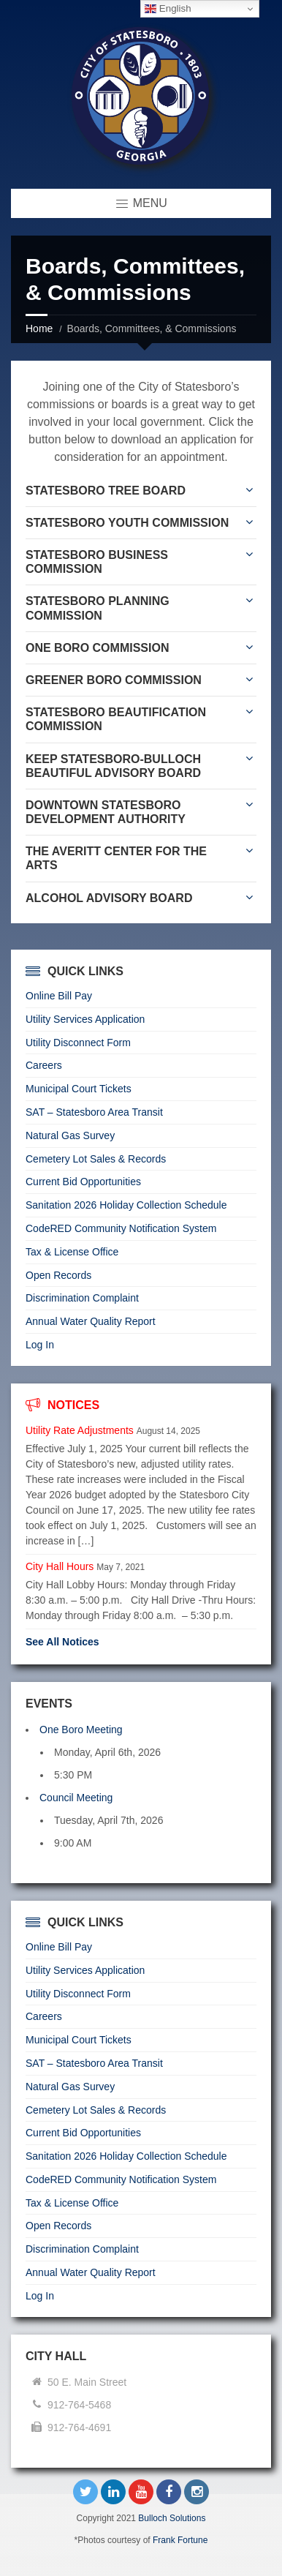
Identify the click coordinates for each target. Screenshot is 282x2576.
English (168, 9)
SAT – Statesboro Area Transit (94, 1112)
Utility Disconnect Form (78, 1042)
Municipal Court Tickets (79, 1088)
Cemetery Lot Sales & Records (96, 1159)
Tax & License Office (72, 1252)
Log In (40, 1345)
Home (39, 328)
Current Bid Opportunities (83, 1181)
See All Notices (62, 1642)
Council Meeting (76, 1797)
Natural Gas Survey (70, 1135)
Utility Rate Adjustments (80, 1430)
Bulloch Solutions (171, 2518)
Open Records (58, 1275)
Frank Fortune (180, 2540)
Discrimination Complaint (82, 1298)
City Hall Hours (60, 1566)
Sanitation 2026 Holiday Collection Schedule (126, 1205)
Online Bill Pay (59, 996)
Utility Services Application (85, 1019)
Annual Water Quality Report (91, 1321)
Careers (44, 1065)
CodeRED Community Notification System (121, 1228)
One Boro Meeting (81, 1729)
